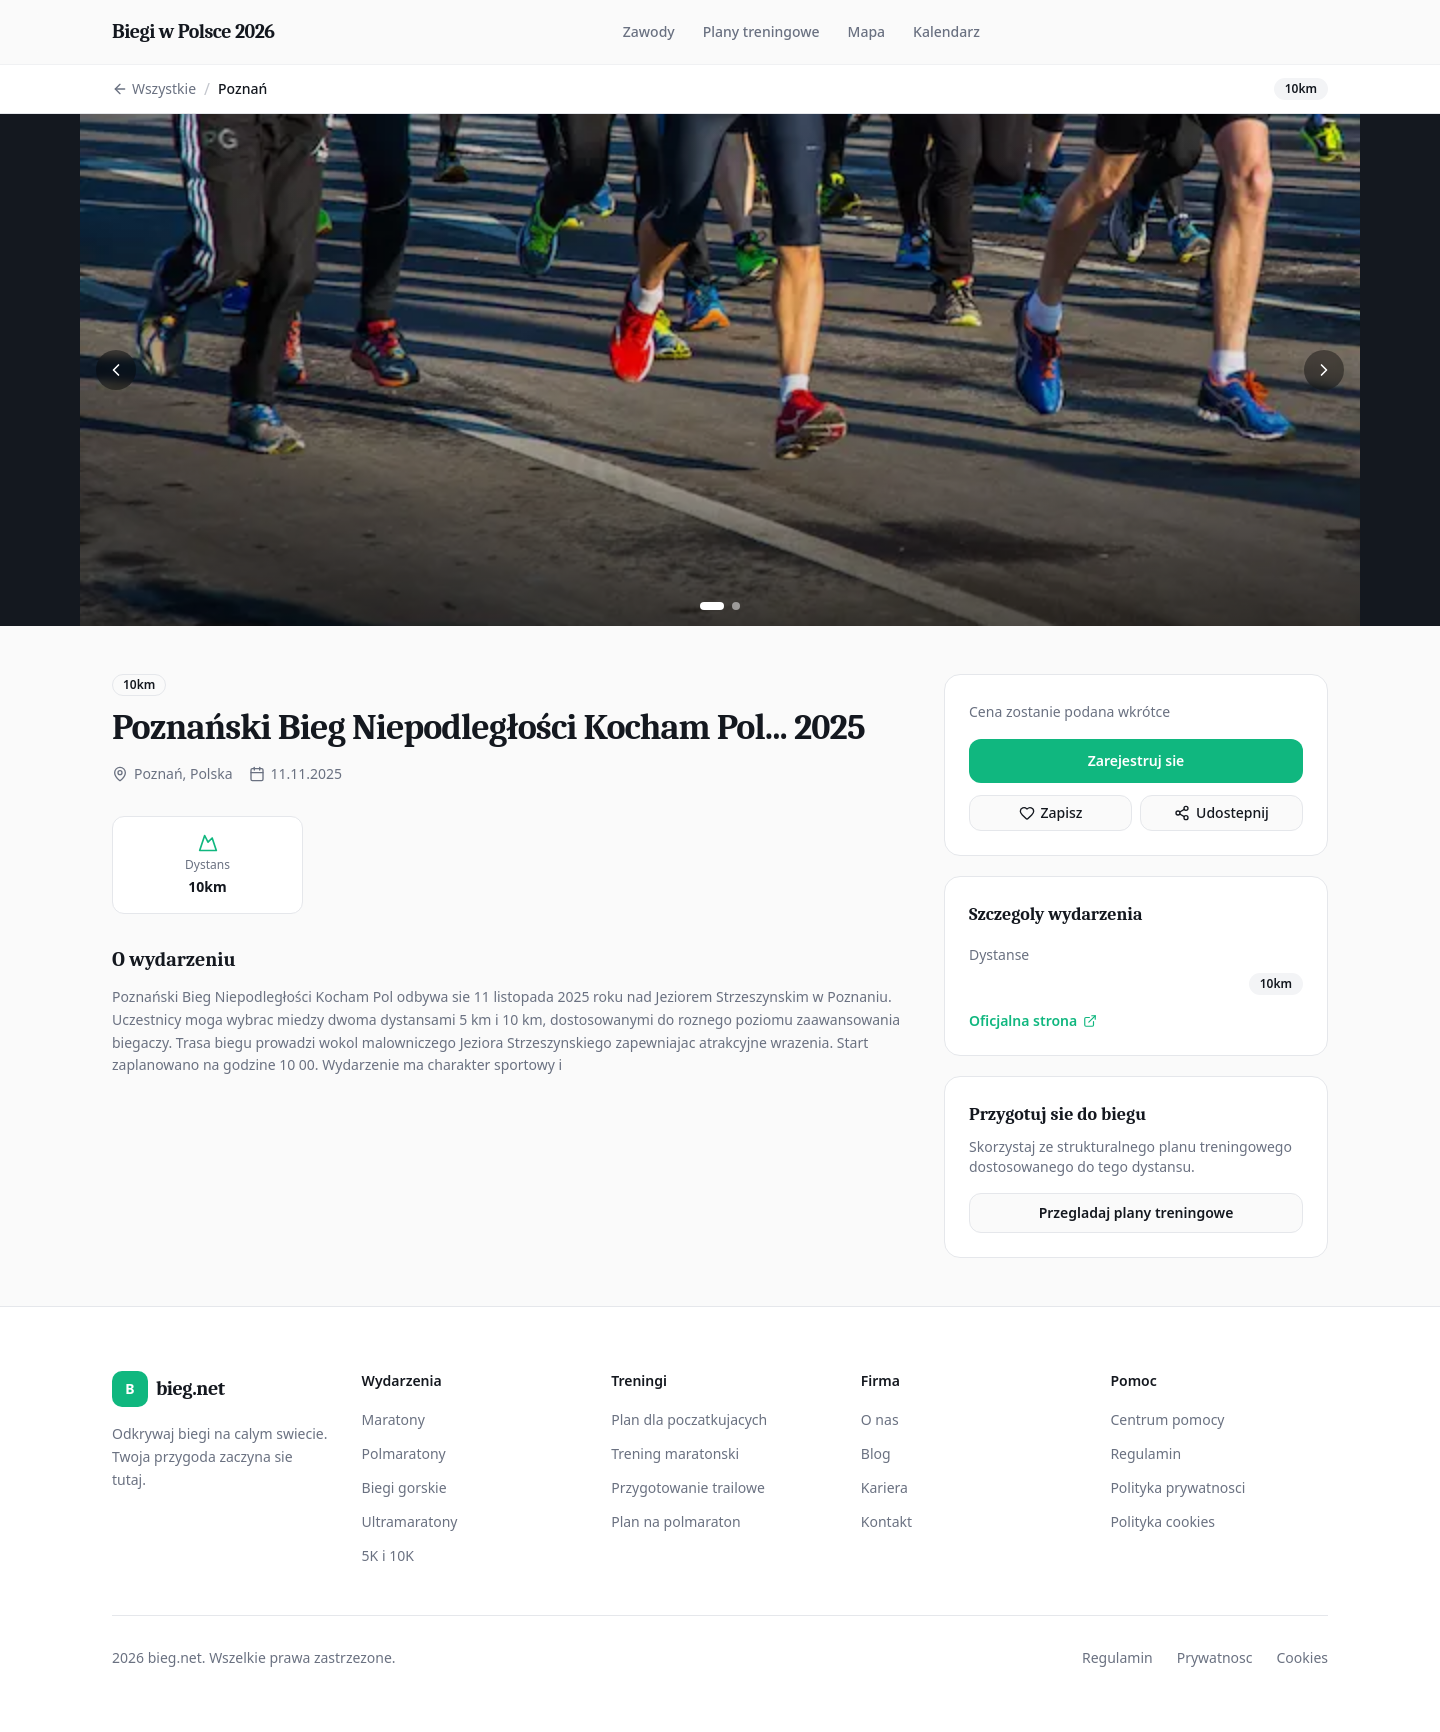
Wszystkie (154, 88)
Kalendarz (946, 31)
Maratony (393, 1419)
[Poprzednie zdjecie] (116, 370)
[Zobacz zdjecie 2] (736, 606)
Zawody (649, 31)
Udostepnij (1221, 812)
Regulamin (1145, 1453)
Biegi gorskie (404, 1487)
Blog (876, 1453)
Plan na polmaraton (676, 1521)
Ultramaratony (410, 1521)
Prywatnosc (1215, 1657)
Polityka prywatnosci (1177, 1487)
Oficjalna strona (1033, 1020)
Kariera (884, 1487)
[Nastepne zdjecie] (1324, 370)
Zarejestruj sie (1136, 760)
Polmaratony (404, 1453)
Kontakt (886, 1521)
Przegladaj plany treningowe (1136, 1212)
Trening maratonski (675, 1453)
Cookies (1302, 1657)
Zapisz (1051, 812)
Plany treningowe (761, 31)
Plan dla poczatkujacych (689, 1419)
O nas (880, 1419)
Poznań (242, 88)
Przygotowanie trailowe (688, 1487)
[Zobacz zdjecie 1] (712, 606)
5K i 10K (388, 1555)
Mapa (867, 31)
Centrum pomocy (1167, 1419)
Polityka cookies (1162, 1521)
